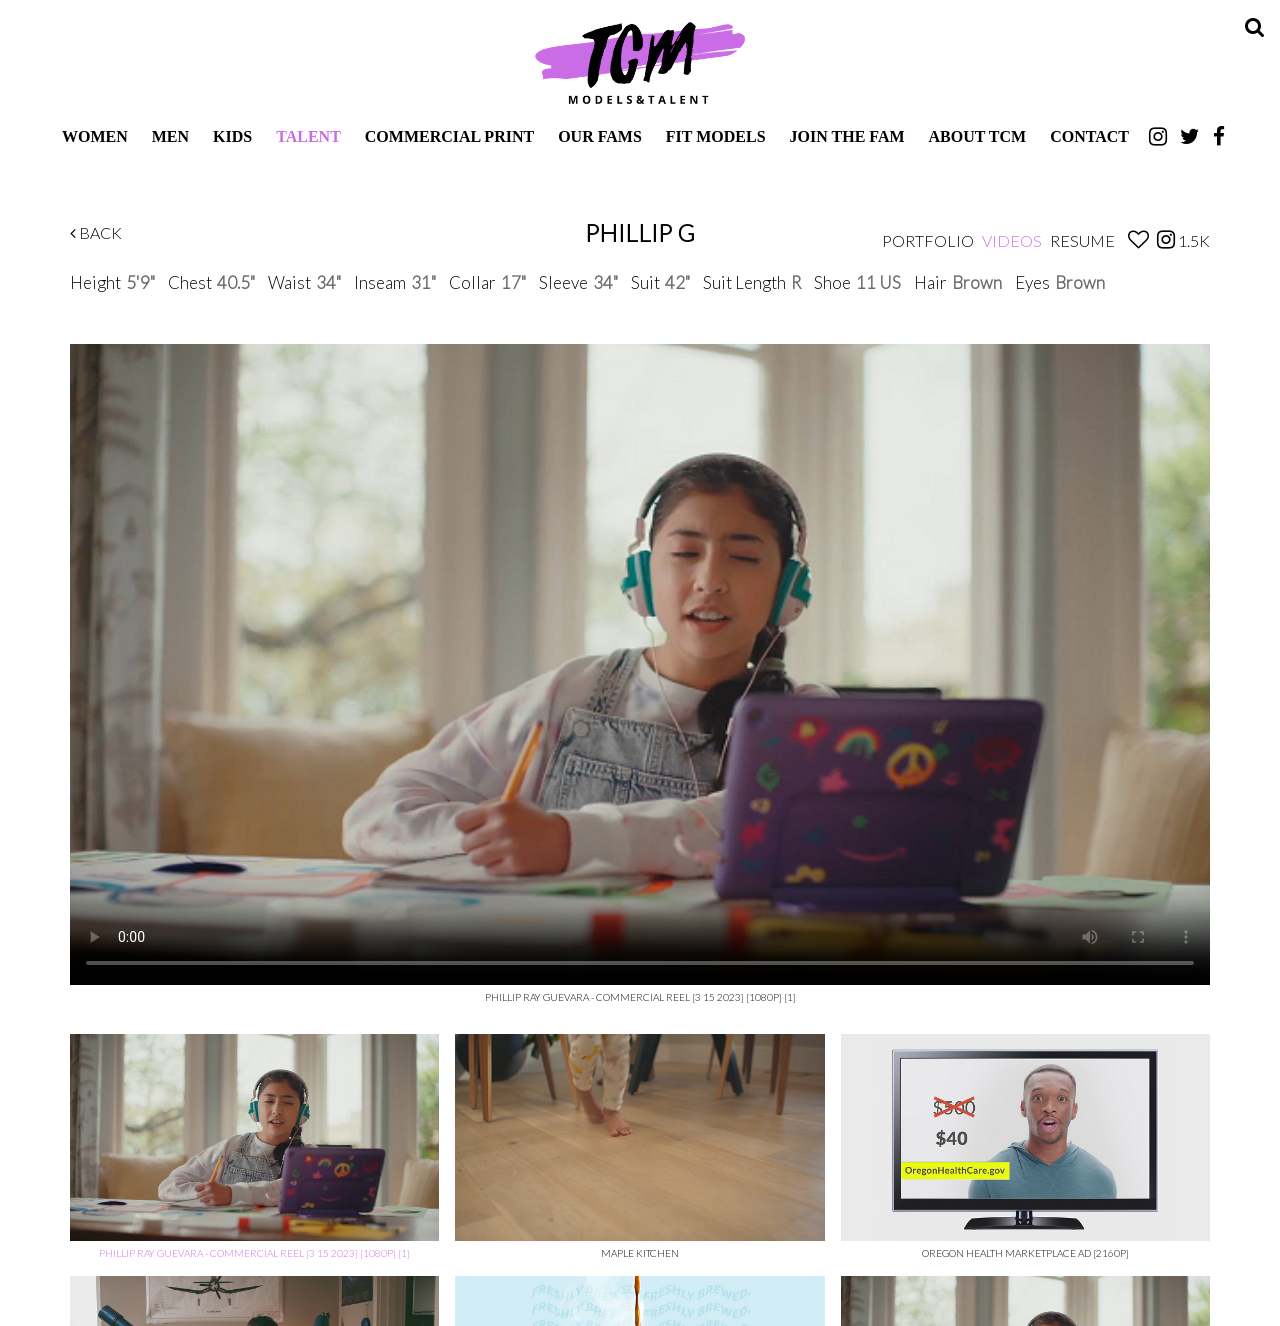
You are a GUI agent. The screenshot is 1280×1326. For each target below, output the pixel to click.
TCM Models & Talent (640, 62)
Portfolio (928, 240)
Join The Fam (847, 136)
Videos (1012, 240)
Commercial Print (449, 136)
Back (96, 232)
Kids (232, 136)
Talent (308, 136)
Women (95, 136)
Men (170, 136)
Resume (1082, 240)
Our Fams (600, 136)
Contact (1089, 136)
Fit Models (716, 136)
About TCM (978, 136)
